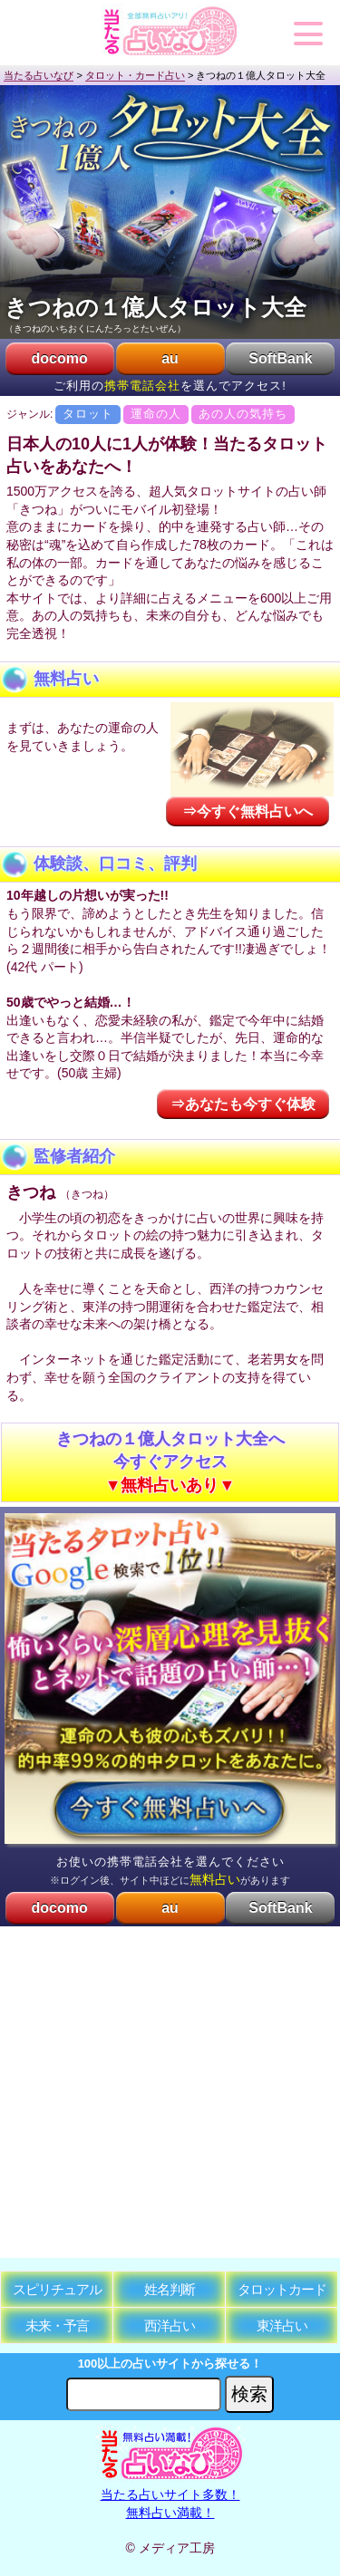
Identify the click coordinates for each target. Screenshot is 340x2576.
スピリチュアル (57, 2289)
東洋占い (282, 2325)
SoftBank (280, 358)
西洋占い (169, 2325)
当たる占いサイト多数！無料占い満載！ (170, 2495)
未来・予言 (57, 2325)
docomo (59, 358)
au (170, 358)
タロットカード (282, 2289)
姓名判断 (169, 2289)
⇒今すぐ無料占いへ (247, 811)
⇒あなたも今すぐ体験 (243, 1104)
